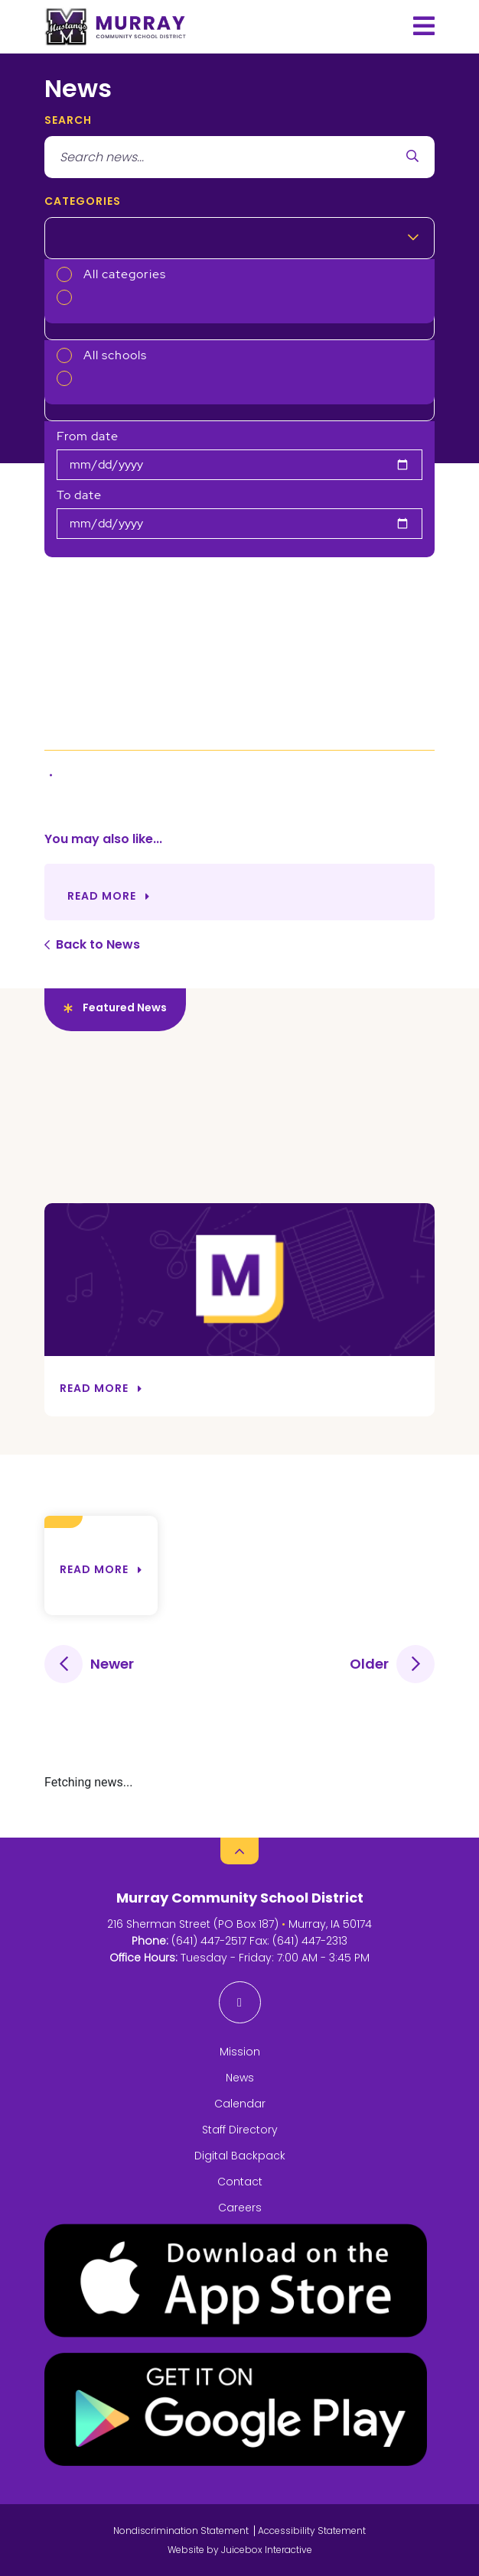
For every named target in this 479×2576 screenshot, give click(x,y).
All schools (115, 355)
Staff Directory (240, 2129)
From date (88, 436)
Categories (82, 201)
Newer (112, 1663)
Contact (239, 2181)
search (68, 120)
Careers (240, 2207)
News (240, 2077)
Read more (94, 1569)
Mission (240, 2051)
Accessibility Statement (312, 2530)
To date (79, 495)
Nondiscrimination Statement (181, 2530)
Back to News (98, 944)
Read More (101, 896)
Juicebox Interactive (266, 2549)
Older (369, 1663)
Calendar (240, 2103)
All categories (124, 274)
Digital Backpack (239, 2155)
